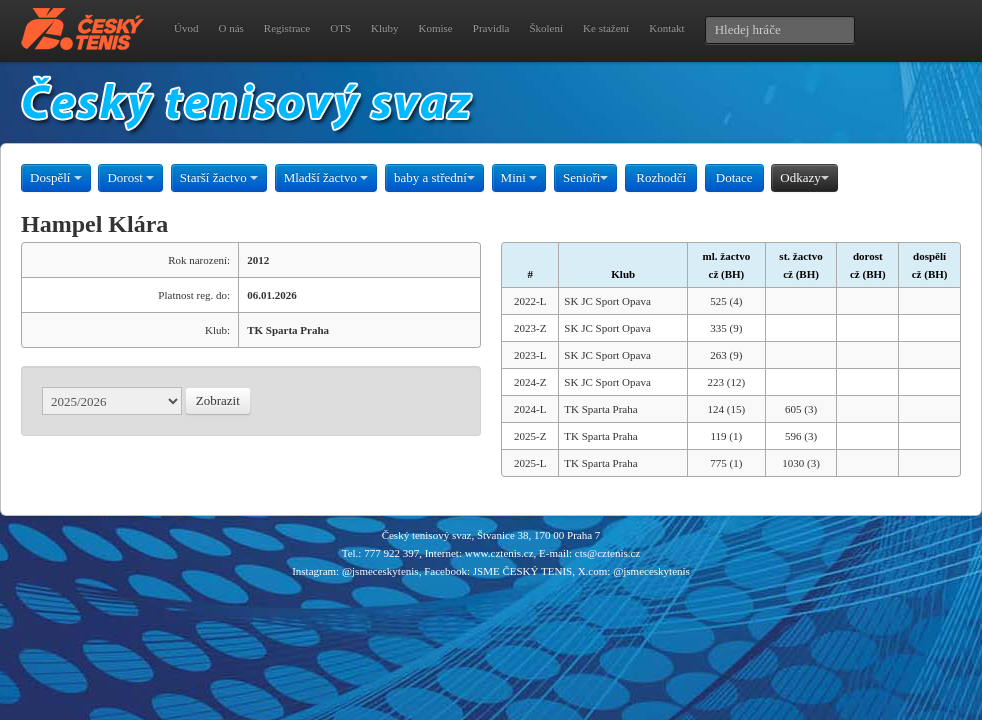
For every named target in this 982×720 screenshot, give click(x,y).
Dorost (130, 177)
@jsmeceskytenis (380, 571)
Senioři (586, 177)
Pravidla (491, 28)
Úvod (186, 28)
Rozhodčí (661, 177)
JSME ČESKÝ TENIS (522, 571)
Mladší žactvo (326, 177)
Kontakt (666, 28)
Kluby (385, 28)
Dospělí (56, 177)
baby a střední (434, 177)
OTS (340, 28)
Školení (546, 28)
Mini (519, 177)
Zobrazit (218, 400)
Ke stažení (606, 28)
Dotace (734, 177)
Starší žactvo (219, 177)
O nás (230, 28)
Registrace (287, 28)
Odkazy (804, 177)
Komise (436, 28)
